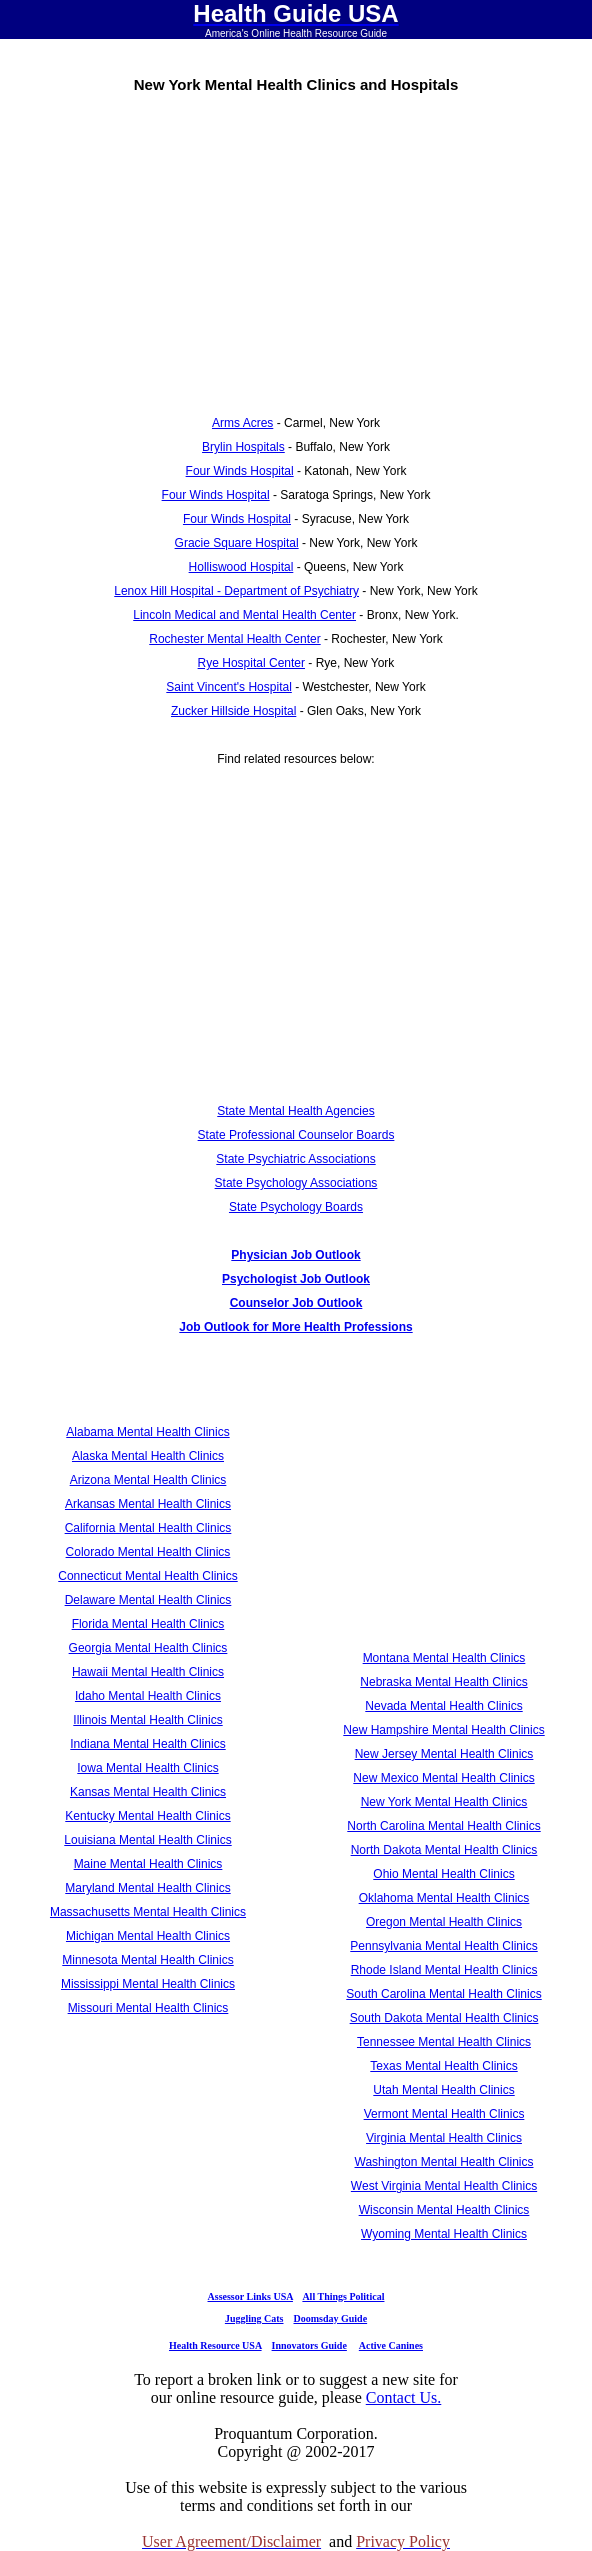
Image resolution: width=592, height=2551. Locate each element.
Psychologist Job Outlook (296, 1279)
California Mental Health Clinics (148, 1528)
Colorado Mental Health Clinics (148, 1552)
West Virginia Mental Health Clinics (444, 2186)
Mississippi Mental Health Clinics (148, 1984)
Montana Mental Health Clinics (444, 1658)
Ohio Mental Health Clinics (443, 1874)
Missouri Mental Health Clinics (148, 2008)
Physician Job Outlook (295, 1255)
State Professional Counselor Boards (296, 1135)
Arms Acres (242, 423)
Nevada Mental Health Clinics (443, 1706)
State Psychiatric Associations (295, 1159)
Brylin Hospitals (243, 447)
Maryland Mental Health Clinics (147, 1888)
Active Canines (391, 2345)
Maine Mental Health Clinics (148, 1864)
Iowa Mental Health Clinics (147, 1768)
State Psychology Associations (296, 1183)
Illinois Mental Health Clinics (147, 1720)
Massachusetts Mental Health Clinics (148, 1912)
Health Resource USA (215, 2345)
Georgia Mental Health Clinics (148, 1648)
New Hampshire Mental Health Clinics (443, 1730)
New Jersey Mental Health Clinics (444, 1754)
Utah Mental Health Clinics (443, 2090)
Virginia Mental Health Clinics (444, 2138)
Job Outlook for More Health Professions (295, 1327)
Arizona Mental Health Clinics (148, 1480)
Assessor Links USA (250, 2296)
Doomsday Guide (331, 2318)
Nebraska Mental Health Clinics (443, 1682)
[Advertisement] (296, 247)
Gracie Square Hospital (237, 543)
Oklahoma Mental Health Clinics (444, 1898)
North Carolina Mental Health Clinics (443, 1826)
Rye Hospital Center (251, 663)
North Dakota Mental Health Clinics (444, 1850)
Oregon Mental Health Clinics (444, 1922)
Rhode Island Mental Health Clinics (444, 1970)
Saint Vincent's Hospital (228, 687)
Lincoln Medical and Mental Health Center (244, 615)
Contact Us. (404, 2397)
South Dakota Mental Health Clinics (444, 2018)
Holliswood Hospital (241, 567)
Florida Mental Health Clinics (148, 1624)
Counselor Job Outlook (296, 1303)
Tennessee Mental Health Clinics (444, 2042)
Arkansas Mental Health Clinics (148, 1504)
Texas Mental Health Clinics (443, 2066)
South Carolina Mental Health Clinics (443, 1994)
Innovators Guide (309, 2345)
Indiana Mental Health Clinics (147, 1744)
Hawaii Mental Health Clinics (148, 1672)
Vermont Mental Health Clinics (444, 2114)
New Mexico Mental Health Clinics (443, 1778)
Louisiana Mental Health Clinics (147, 1840)
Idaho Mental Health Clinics (148, 1696)
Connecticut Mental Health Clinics (147, 1576)
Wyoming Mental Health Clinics (444, 2234)
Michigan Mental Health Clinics (148, 1936)
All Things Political (343, 2296)
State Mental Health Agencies (295, 1111)
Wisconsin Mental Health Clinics (444, 2210)
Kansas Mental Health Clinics (148, 1792)
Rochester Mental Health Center (234, 639)
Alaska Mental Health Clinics (148, 1456)
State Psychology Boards (296, 1207)
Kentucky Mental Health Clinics (147, 1816)
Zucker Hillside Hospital (233, 711)
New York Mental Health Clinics (444, 1802)
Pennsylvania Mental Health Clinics (443, 1946)
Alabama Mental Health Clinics (147, 1432)
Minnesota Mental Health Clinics (147, 1960)
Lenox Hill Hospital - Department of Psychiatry (236, 591)
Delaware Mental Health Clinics (148, 1600)
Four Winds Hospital (240, 471)
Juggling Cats (254, 2318)
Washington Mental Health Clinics (444, 2162)
